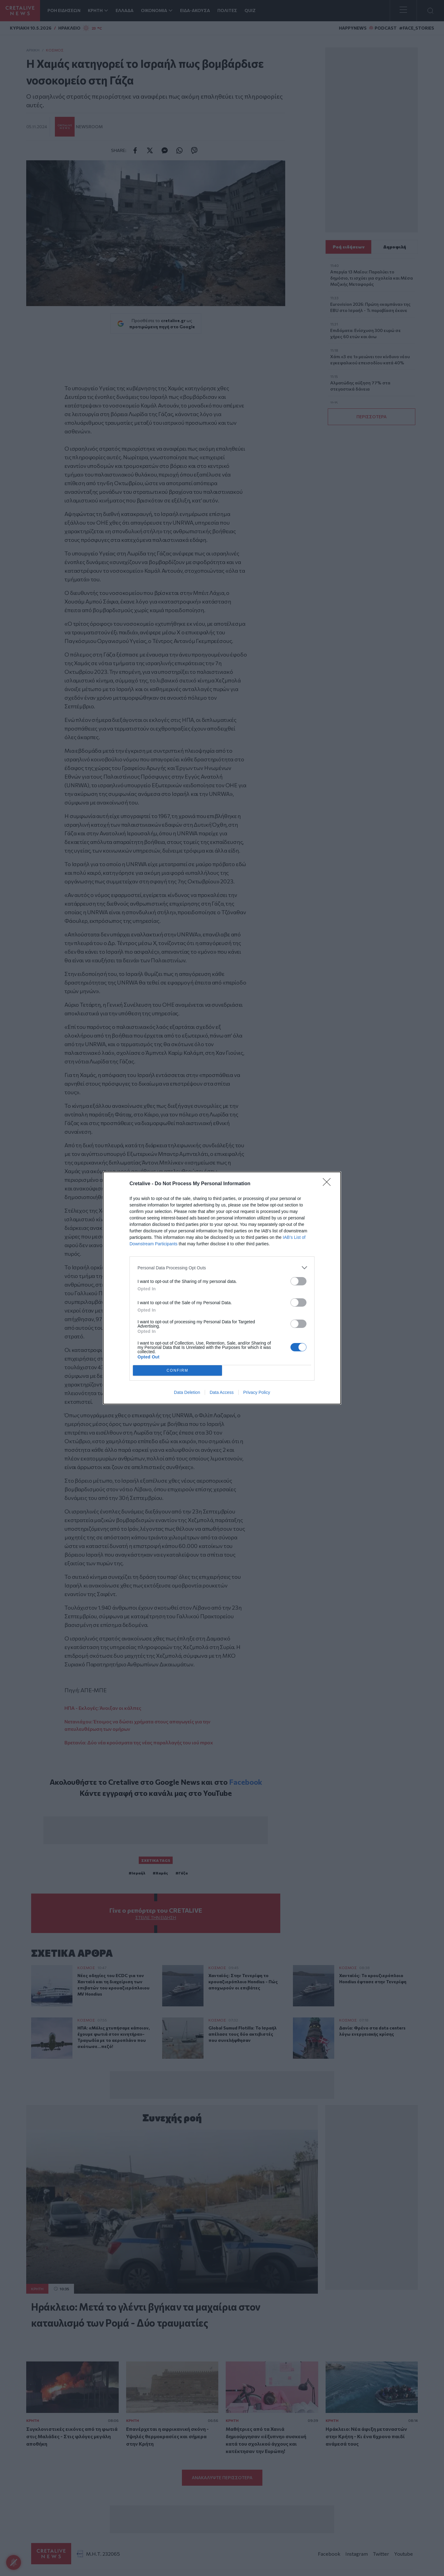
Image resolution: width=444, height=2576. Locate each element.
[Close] (329, 1184)
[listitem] (222, 1267)
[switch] (298, 1281)
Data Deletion (187, 1392)
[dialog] (222, 1288)
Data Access (222, 1392)
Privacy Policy (256, 1392)
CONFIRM (177, 1370)
